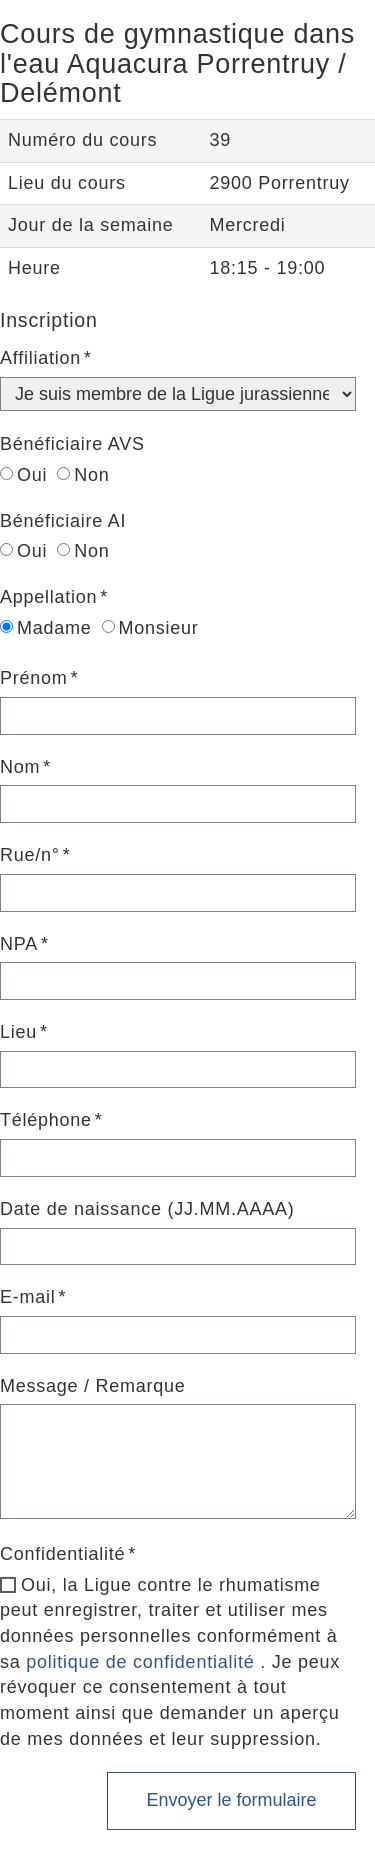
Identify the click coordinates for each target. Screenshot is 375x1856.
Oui (23, 475)
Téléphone (46, 1120)
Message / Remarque (93, 1386)
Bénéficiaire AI (63, 521)
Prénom (34, 678)
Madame (46, 628)
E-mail (28, 1297)
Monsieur (150, 628)
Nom (20, 767)
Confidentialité (62, 1554)
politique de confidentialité (140, 1662)
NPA (19, 944)
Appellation (48, 597)
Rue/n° (30, 855)
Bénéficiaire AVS (72, 444)
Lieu (18, 1032)
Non (83, 475)
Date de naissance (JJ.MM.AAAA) (147, 1209)
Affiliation (40, 358)
